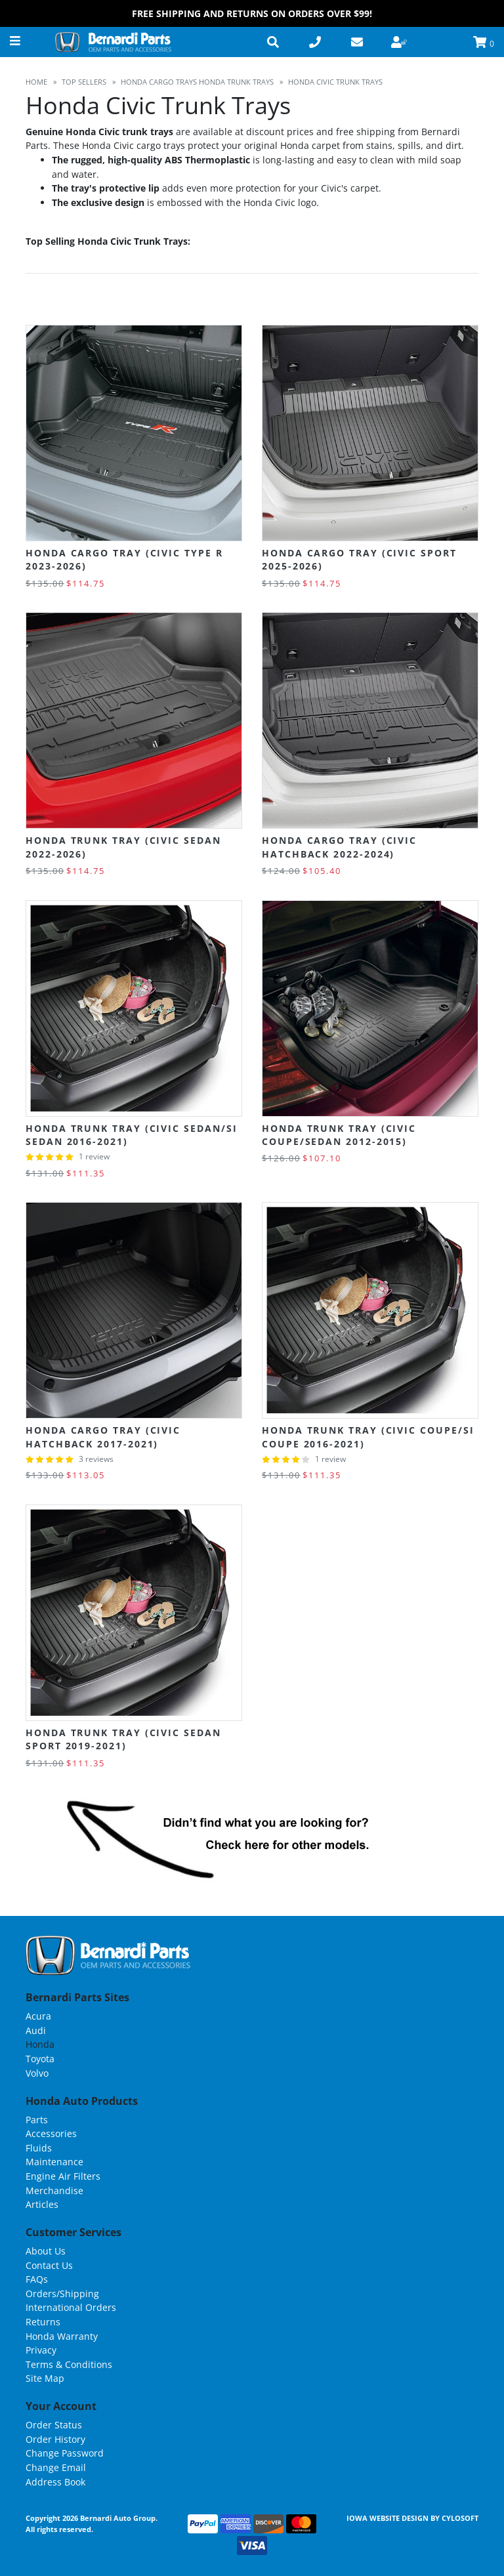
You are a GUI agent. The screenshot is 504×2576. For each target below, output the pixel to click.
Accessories (51, 2133)
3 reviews (96, 1459)
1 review (94, 1156)
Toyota (40, 2058)
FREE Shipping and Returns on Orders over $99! (252, 13)
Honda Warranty (62, 2336)
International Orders (71, 2307)
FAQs (37, 2279)
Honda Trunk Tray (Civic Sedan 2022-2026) (123, 847)
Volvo (37, 2073)
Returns (43, 2322)
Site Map (45, 2378)
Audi (36, 2030)
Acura (38, 2016)
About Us (46, 2251)
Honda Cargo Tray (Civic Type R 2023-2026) (124, 559)
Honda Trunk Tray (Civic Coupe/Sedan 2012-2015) (339, 1135)
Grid (441, 300)
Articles (42, 2204)
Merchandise (54, 2190)
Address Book (55, 2482)
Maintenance (54, 2161)
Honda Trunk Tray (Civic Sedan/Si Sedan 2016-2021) (131, 1135)
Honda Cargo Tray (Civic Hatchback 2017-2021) (103, 1436)
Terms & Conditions (69, 2364)
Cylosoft (460, 2518)
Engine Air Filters (63, 2176)
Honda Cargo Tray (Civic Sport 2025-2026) (359, 559)
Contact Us (49, 2265)
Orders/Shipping (62, 2293)
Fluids (39, 2148)
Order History (55, 2439)
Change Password (65, 2453)
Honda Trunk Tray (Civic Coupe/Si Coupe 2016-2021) (368, 1436)
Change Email (56, 2467)
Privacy (41, 2350)
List (468, 300)
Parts (37, 2119)
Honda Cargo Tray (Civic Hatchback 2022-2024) (339, 847)
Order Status (54, 2425)
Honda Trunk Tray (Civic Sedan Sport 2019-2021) (123, 1739)
